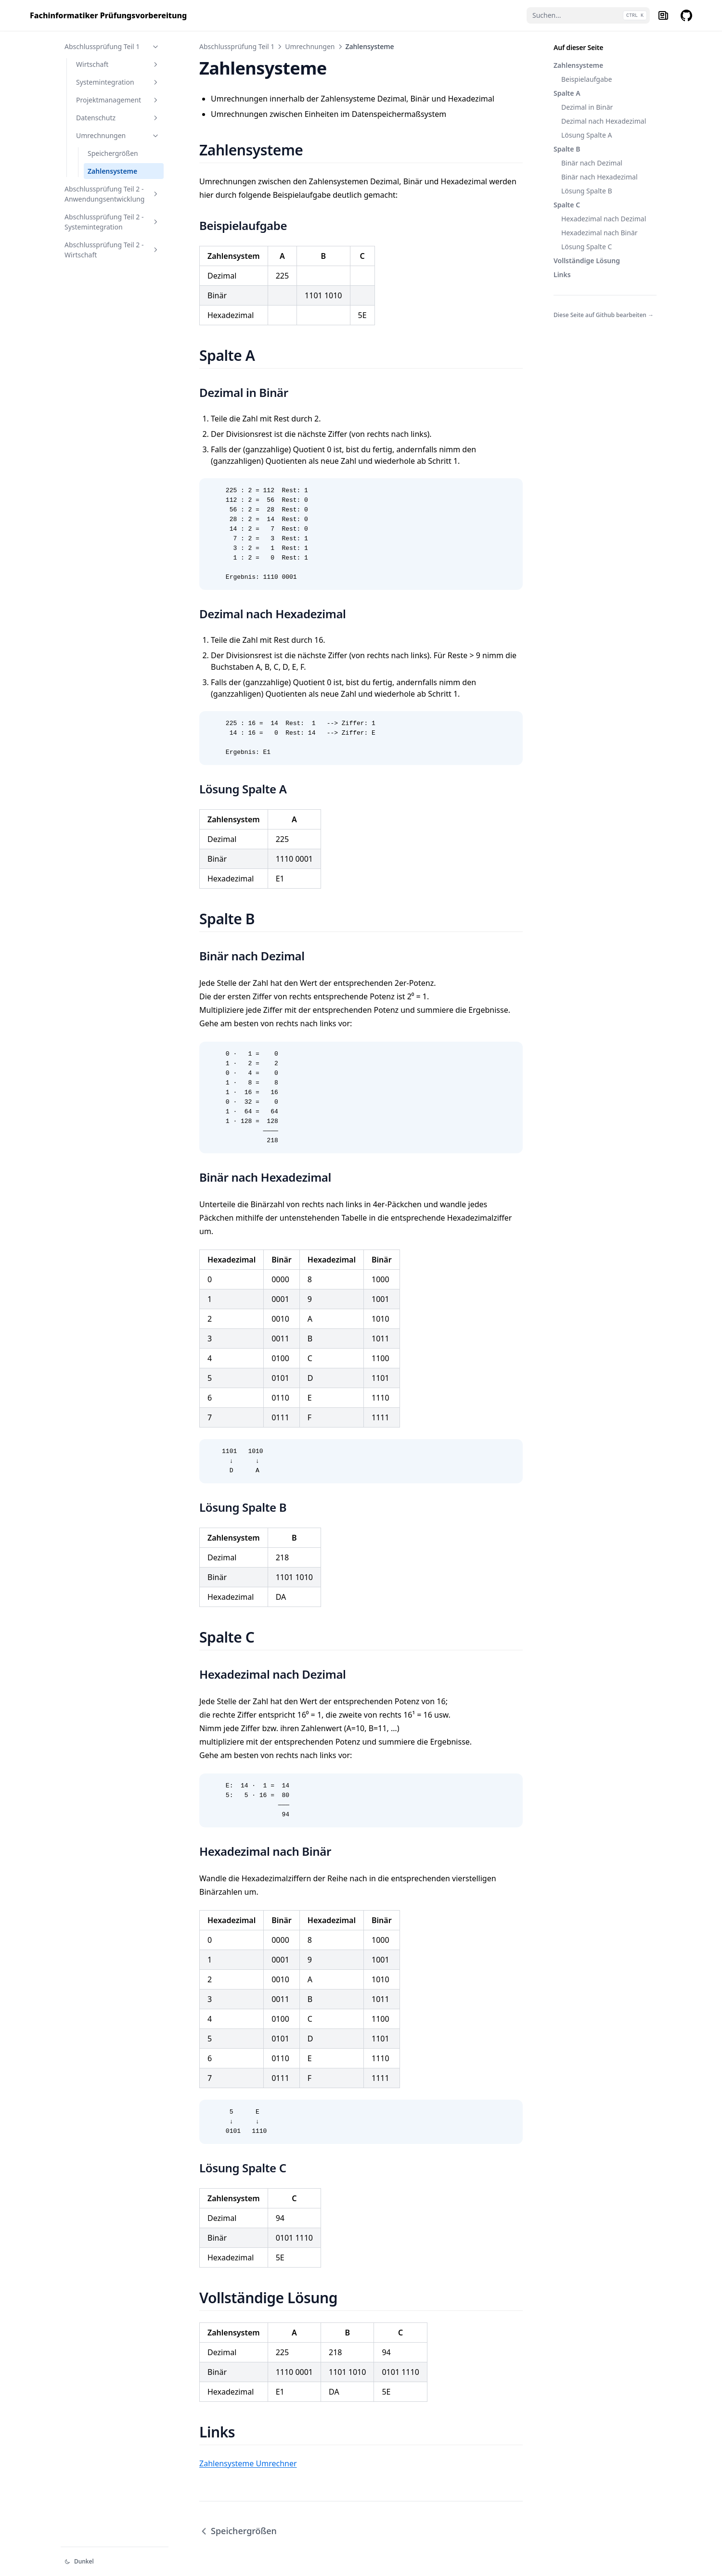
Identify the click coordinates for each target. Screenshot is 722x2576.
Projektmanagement (118, 99)
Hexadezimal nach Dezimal (603, 218)
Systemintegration (118, 82)
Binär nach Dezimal (591, 162)
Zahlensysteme (112, 171)
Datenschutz (118, 117)
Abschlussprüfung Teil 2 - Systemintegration (112, 221)
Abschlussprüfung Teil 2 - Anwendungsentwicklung (112, 194)
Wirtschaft (118, 64)
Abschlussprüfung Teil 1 (112, 46)
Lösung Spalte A (586, 135)
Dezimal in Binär (587, 107)
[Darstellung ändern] (114, 2561)
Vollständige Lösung (587, 260)
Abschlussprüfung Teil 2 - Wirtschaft (112, 249)
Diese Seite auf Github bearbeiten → (604, 315)
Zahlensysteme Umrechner (248, 2463)
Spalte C (567, 204)
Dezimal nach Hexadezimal (603, 121)
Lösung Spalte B (586, 190)
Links (562, 274)
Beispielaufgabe (586, 79)
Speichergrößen (113, 153)
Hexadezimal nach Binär (599, 232)
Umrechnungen (118, 135)
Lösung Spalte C (586, 246)
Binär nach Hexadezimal (599, 176)
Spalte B (567, 148)
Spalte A (567, 93)
